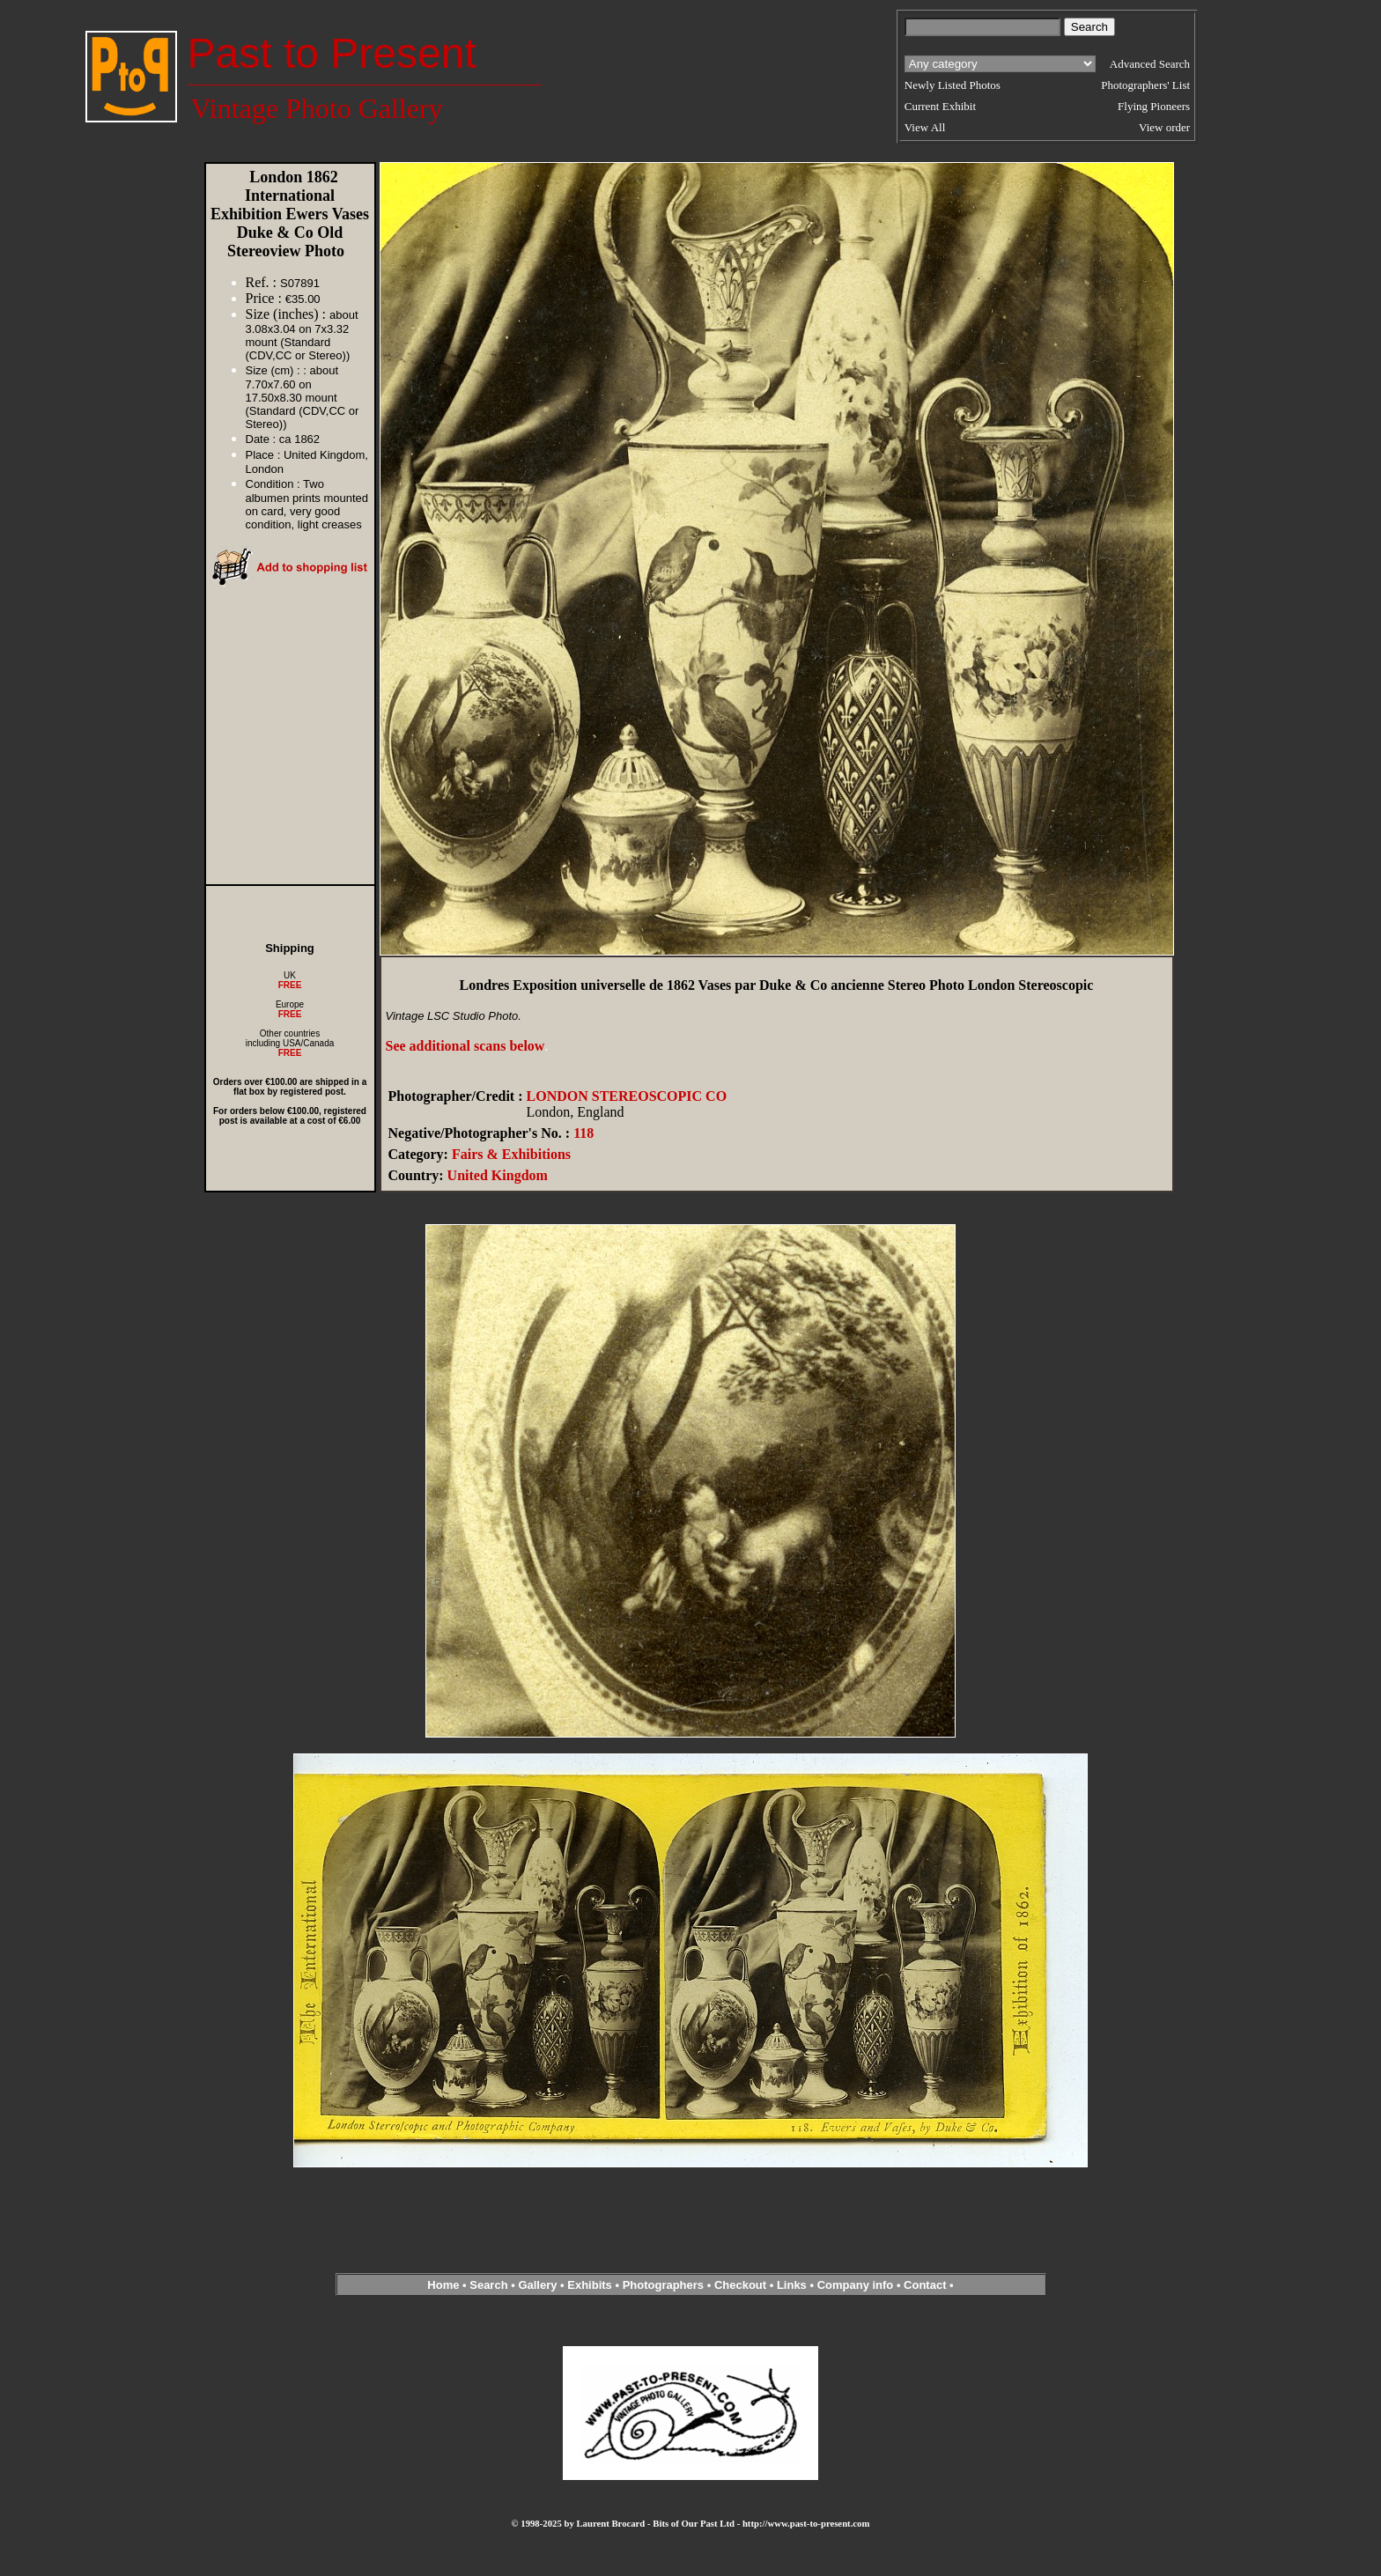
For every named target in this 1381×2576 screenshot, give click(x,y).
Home (443, 2285)
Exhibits (589, 2285)
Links (792, 2285)
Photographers (663, 2285)
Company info (857, 2285)
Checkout (740, 2285)
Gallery (537, 2285)
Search (488, 2285)
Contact (925, 2285)
